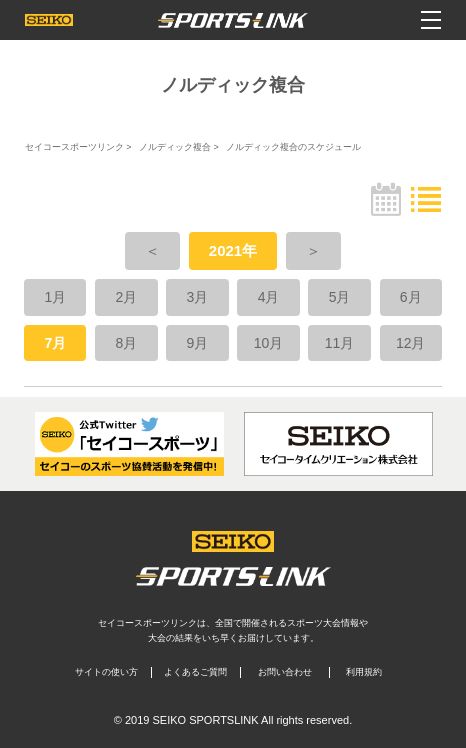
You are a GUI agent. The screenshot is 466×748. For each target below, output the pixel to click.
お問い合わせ (285, 672)
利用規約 (364, 672)
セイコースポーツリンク (74, 147)
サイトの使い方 (106, 672)
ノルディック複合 (175, 147)
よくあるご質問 (195, 672)
